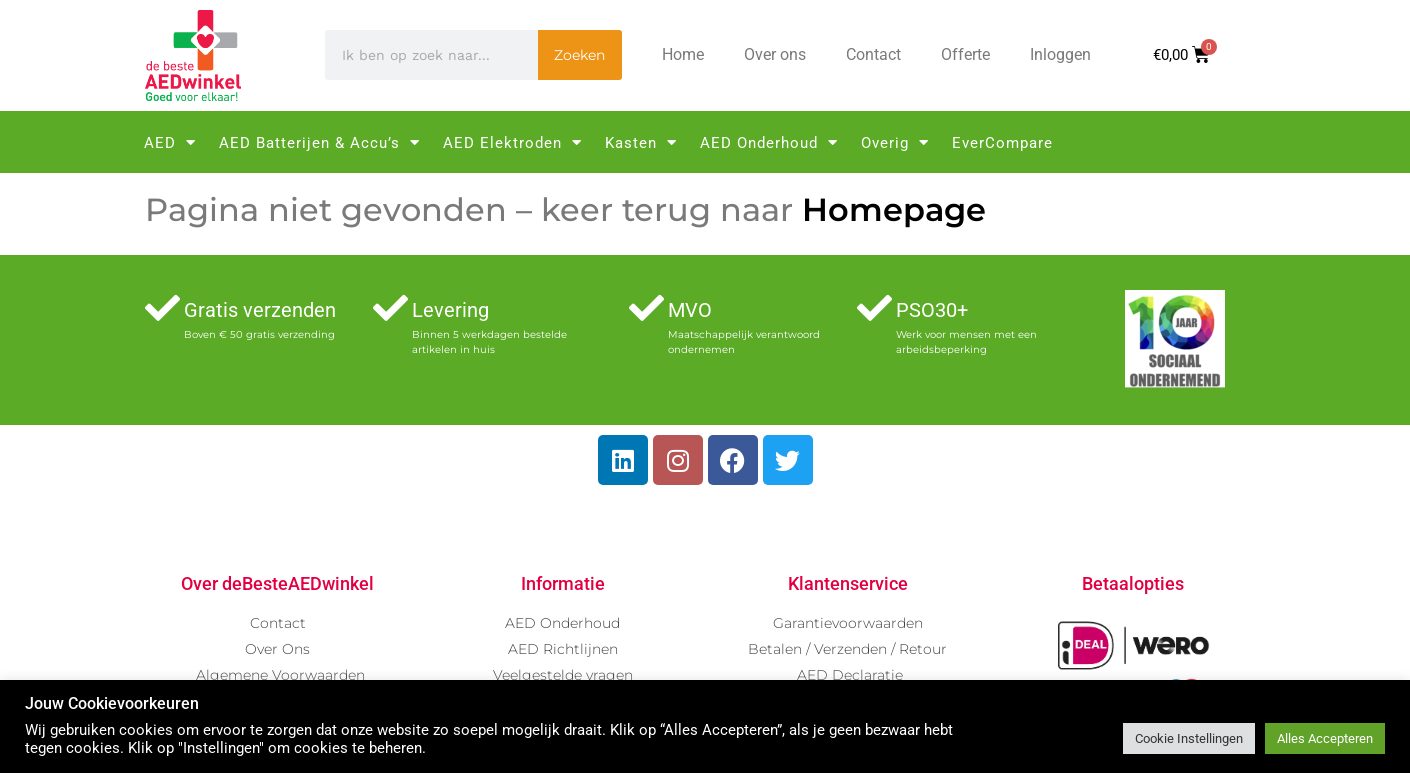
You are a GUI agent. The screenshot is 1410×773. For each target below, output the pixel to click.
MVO (690, 310)
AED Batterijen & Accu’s (319, 142)
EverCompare (1002, 143)
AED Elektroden (512, 142)
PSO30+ (932, 310)
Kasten (641, 142)
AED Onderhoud (769, 142)
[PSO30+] (874, 307)
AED (170, 142)
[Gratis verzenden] (162, 307)
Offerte (965, 54)
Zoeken (579, 55)
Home (683, 54)
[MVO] (646, 307)
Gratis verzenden (260, 310)
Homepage (894, 209)
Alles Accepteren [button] (1325, 738)
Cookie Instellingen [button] (1189, 738)
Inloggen (1060, 54)
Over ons (775, 54)
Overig (895, 142)
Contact (873, 54)
